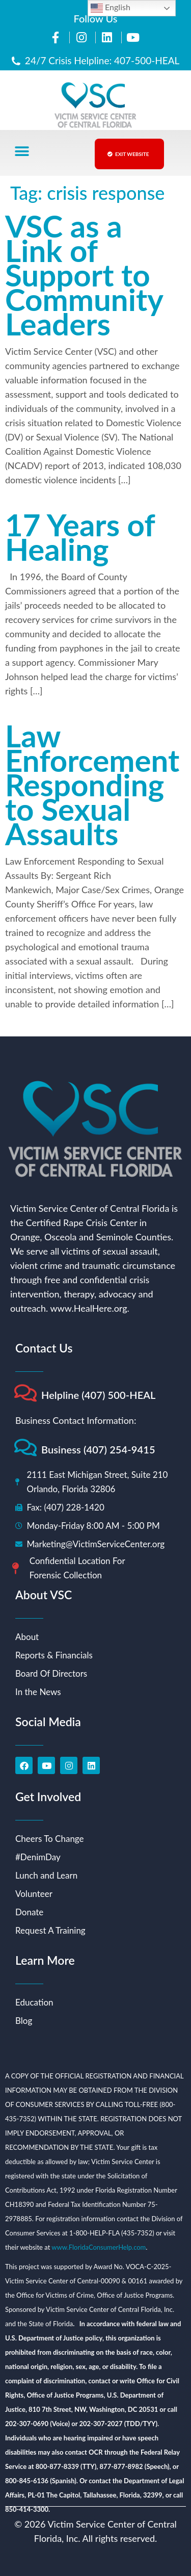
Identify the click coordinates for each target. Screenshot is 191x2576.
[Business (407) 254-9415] (25, 1448)
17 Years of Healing (80, 536)
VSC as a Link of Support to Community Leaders (83, 274)
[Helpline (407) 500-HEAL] (25, 1393)
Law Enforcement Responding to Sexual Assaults (92, 784)
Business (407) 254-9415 (98, 1449)
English (110, 8)
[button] (21, 151)
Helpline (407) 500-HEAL (98, 1395)
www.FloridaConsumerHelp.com (98, 2247)
